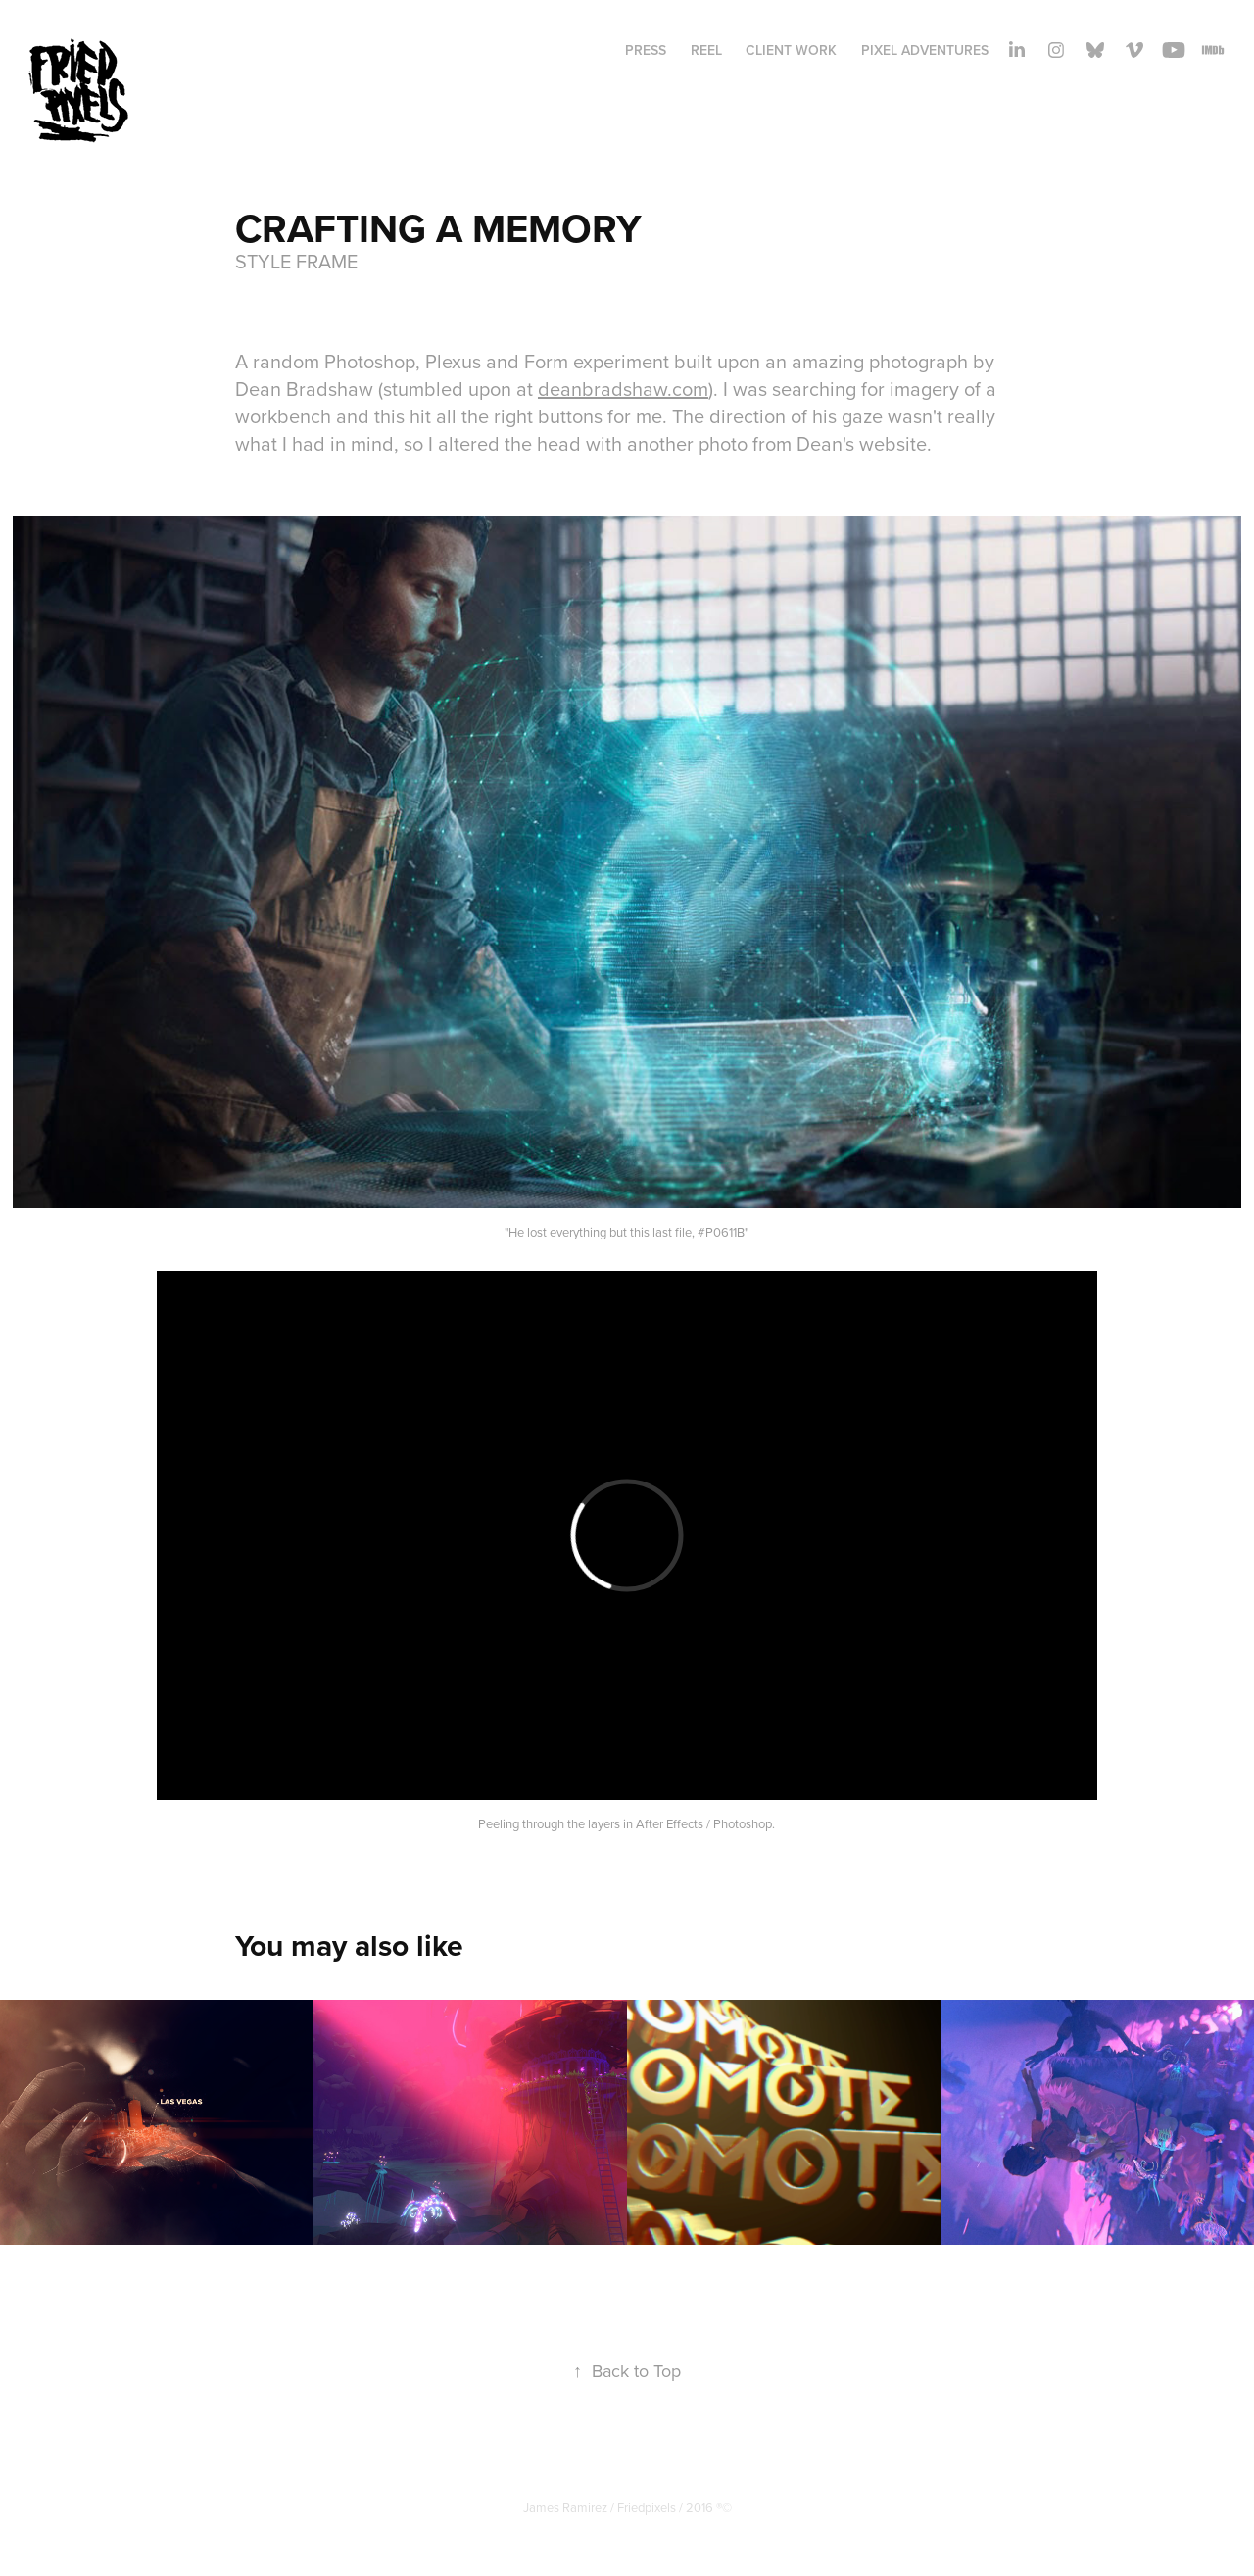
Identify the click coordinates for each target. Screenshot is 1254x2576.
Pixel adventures (925, 50)
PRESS (645, 50)
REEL (706, 50)
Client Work (791, 50)
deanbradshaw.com (623, 388)
